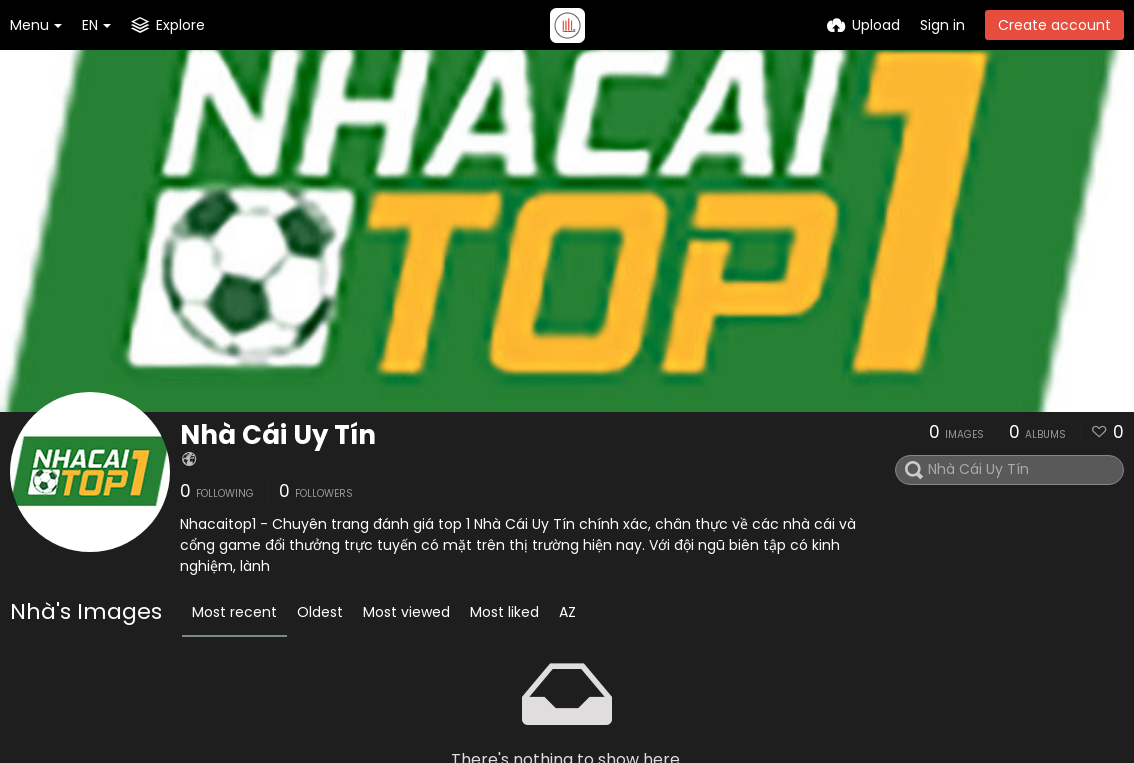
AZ (567, 612)
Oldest (320, 612)
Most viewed (406, 612)
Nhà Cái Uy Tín (278, 435)
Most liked (504, 612)
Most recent (234, 612)
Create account (1054, 25)
